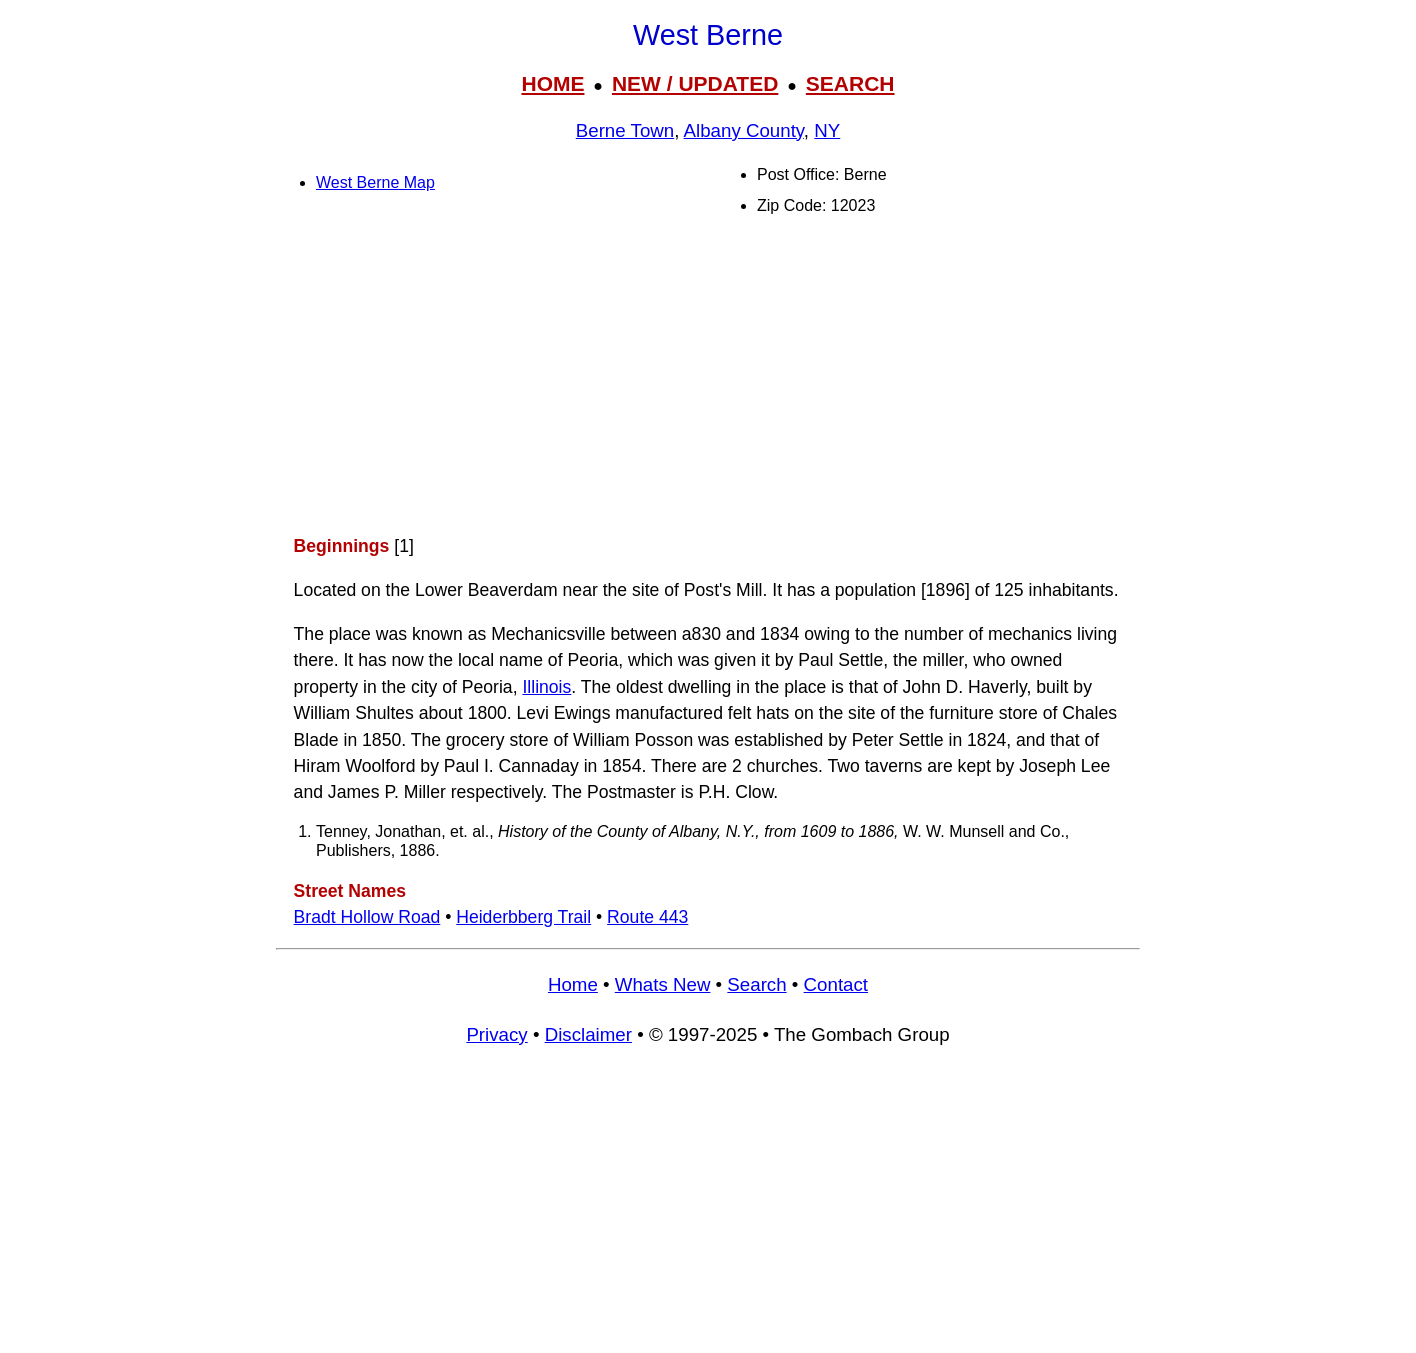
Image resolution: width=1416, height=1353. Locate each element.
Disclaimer (588, 1034)
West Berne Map (375, 182)
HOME (552, 83)
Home (573, 984)
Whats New (663, 984)
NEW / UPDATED (695, 83)
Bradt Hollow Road (367, 917)
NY (827, 130)
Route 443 (647, 917)
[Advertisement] (708, 376)
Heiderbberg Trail (523, 917)
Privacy (496, 1034)
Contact (836, 984)
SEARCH (850, 83)
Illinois (546, 687)
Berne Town (625, 130)
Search (756, 984)
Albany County (744, 130)
